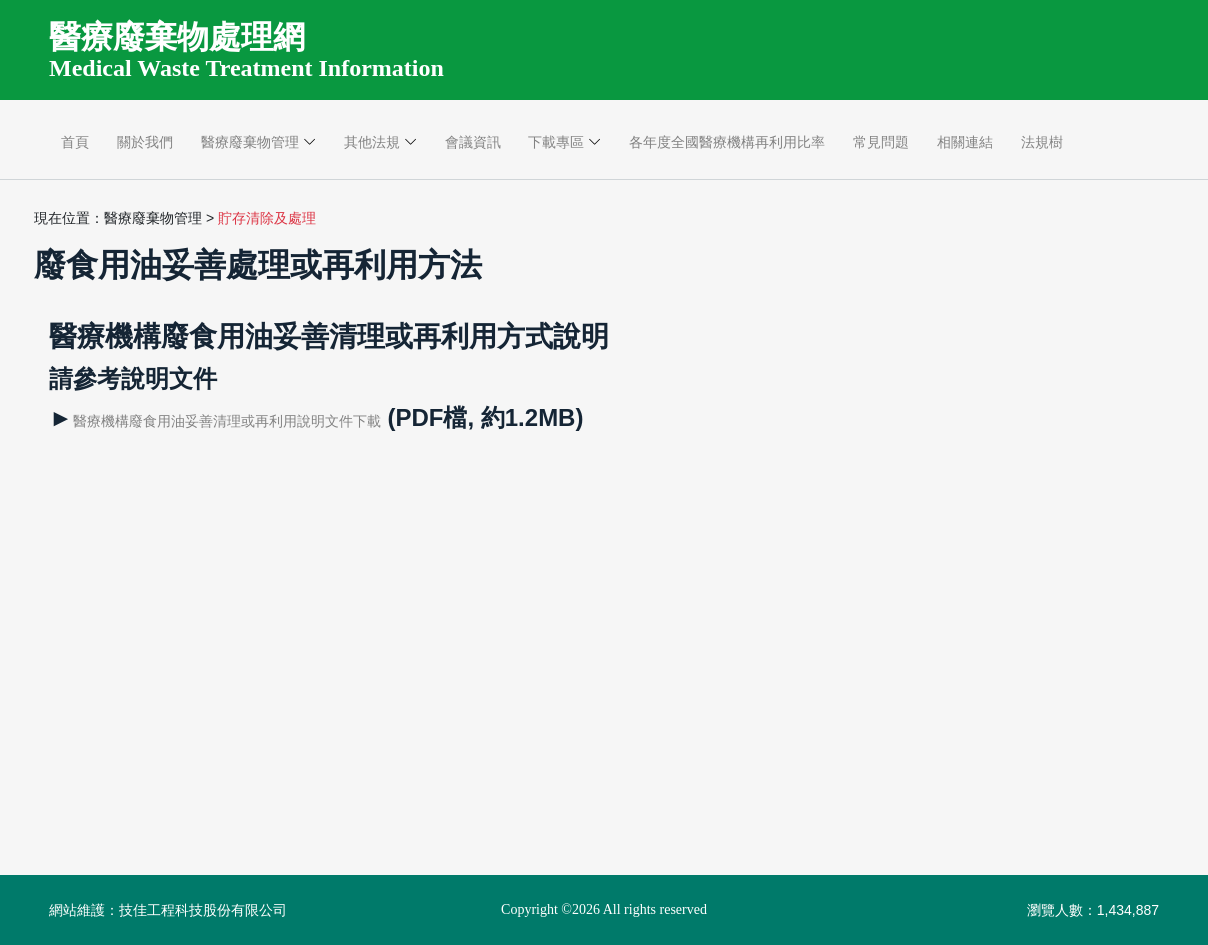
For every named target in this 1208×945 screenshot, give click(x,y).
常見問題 (881, 142)
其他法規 (372, 142)
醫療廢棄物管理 (250, 142)
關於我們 (145, 142)
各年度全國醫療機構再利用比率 (727, 142)
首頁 (75, 142)
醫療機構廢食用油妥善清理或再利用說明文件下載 (227, 421)
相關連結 (965, 142)
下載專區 (556, 142)
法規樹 (1042, 142)
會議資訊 (473, 142)
